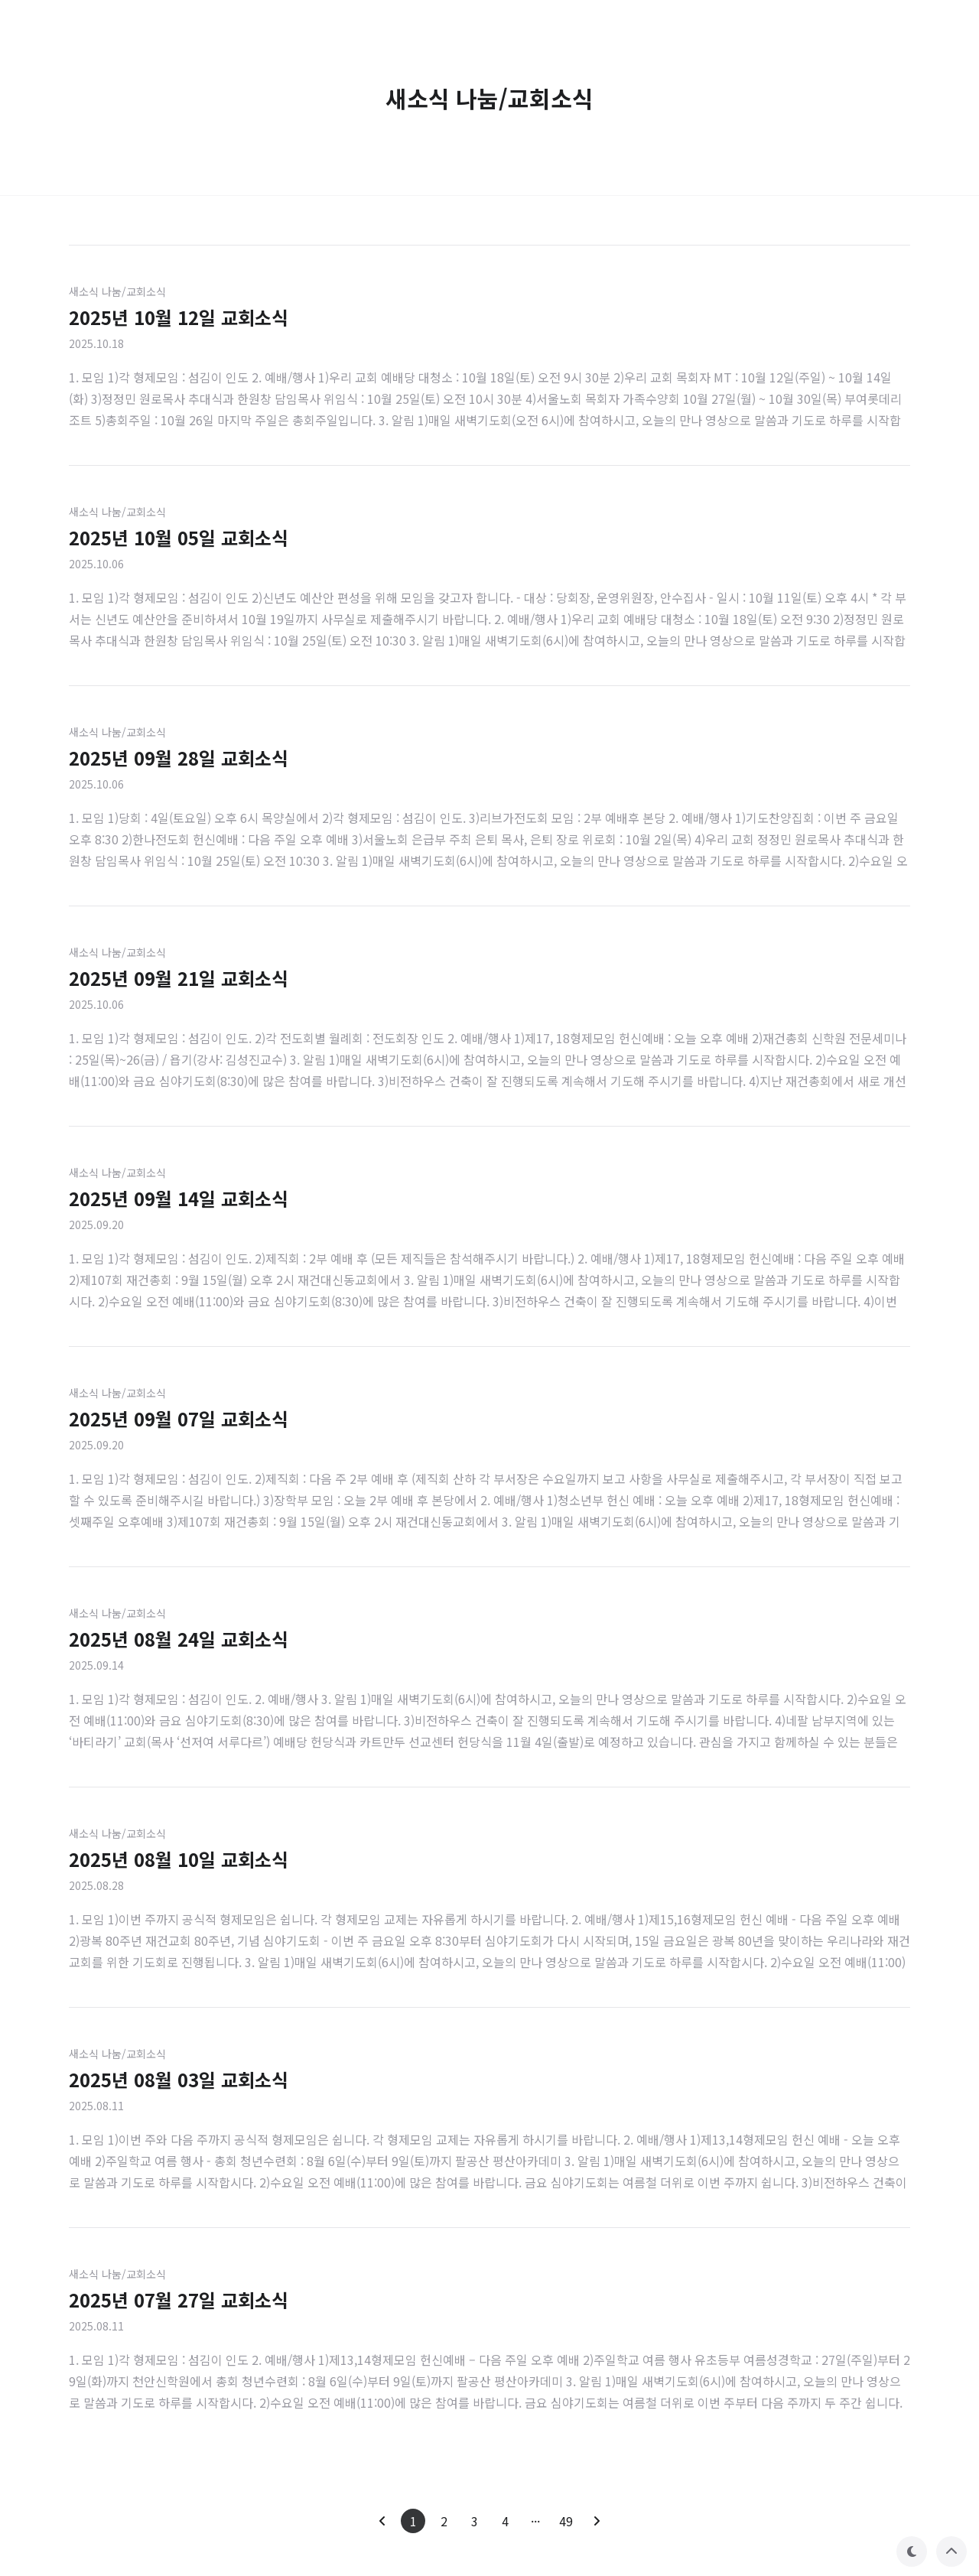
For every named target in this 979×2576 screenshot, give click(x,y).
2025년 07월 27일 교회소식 (178, 2299)
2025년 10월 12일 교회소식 (178, 317)
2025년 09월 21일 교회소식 (178, 977)
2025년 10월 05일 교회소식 (178, 537)
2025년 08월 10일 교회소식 (178, 1859)
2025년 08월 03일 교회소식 (178, 2079)
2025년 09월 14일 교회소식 (178, 1198)
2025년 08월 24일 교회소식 (178, 1638)
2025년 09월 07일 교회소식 (178, 1418)
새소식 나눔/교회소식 (117, 291)
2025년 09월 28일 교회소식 (178, 757)
